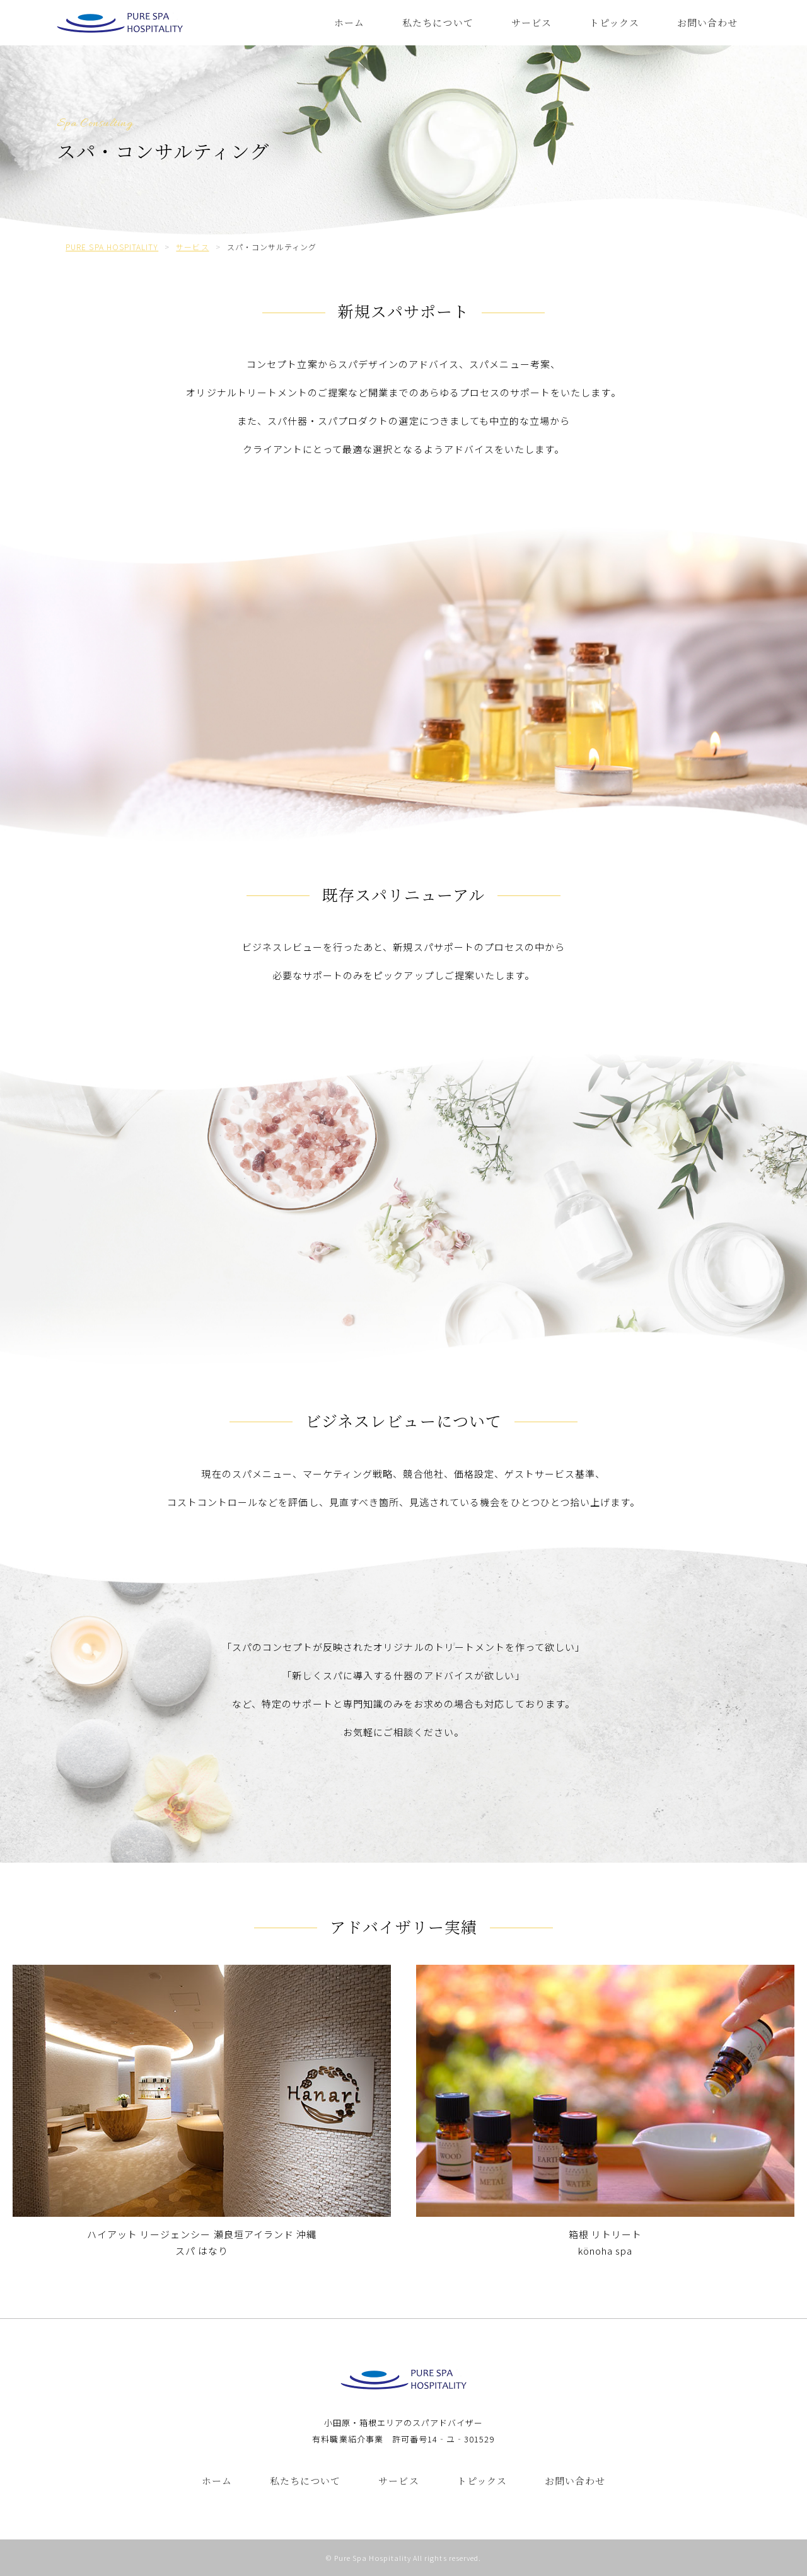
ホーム (349, 22)
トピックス (614, 22)
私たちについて (437, 22)
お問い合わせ (707, 22)
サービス (531, 22)
